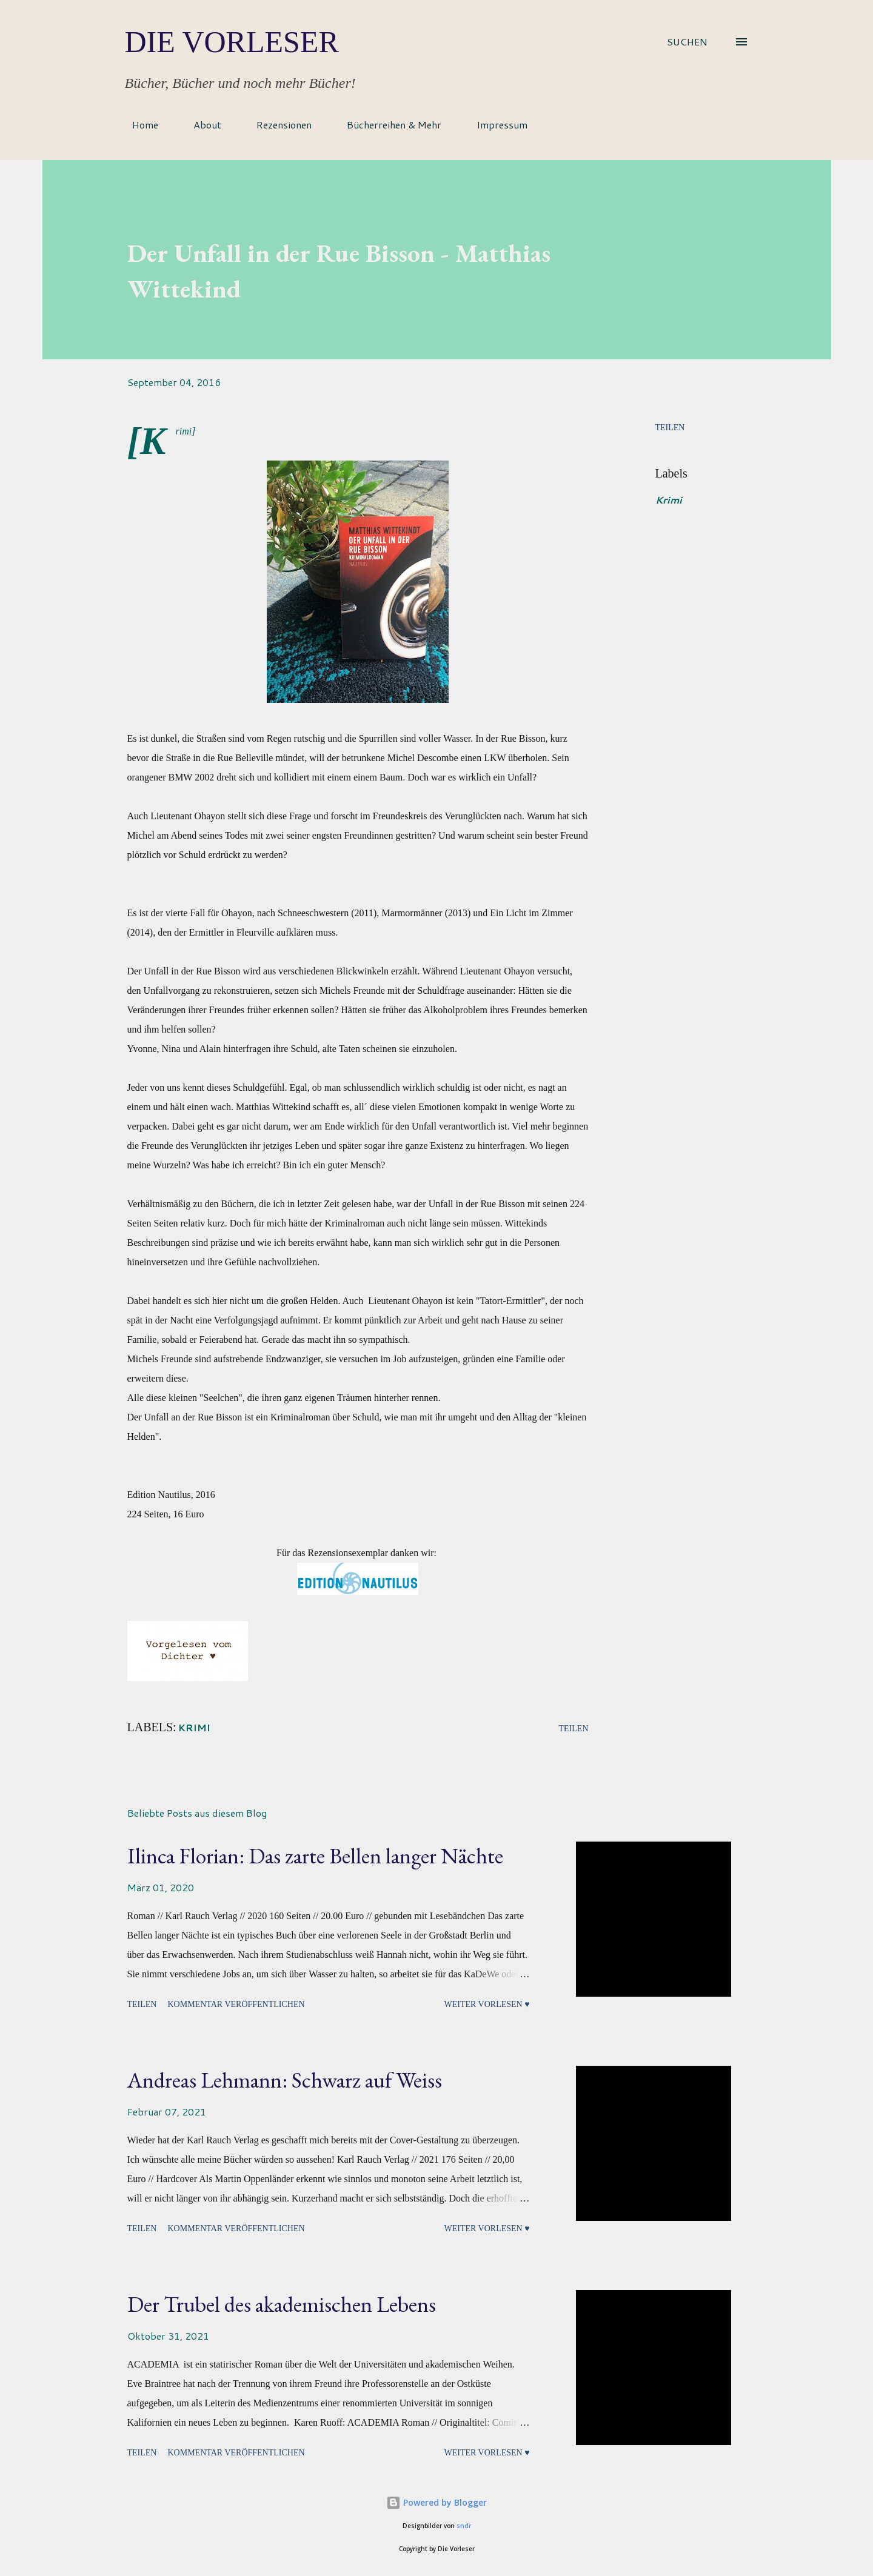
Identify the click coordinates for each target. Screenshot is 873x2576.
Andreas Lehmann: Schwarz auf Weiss (284, 2080)
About (200, 124)
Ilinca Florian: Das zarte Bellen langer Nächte (315, 1856)
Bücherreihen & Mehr (387, 124)
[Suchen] (687, 42)
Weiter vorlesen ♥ (486, 2004)
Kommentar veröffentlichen (235, 2004)
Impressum (494, 124)
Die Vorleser (232, 42)
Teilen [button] (670, 427)
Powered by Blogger (436, 2502)
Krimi (668, 500)
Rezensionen (276, 124)
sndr (464, 2526)
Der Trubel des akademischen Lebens (281, 2304)
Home (138, 124)
